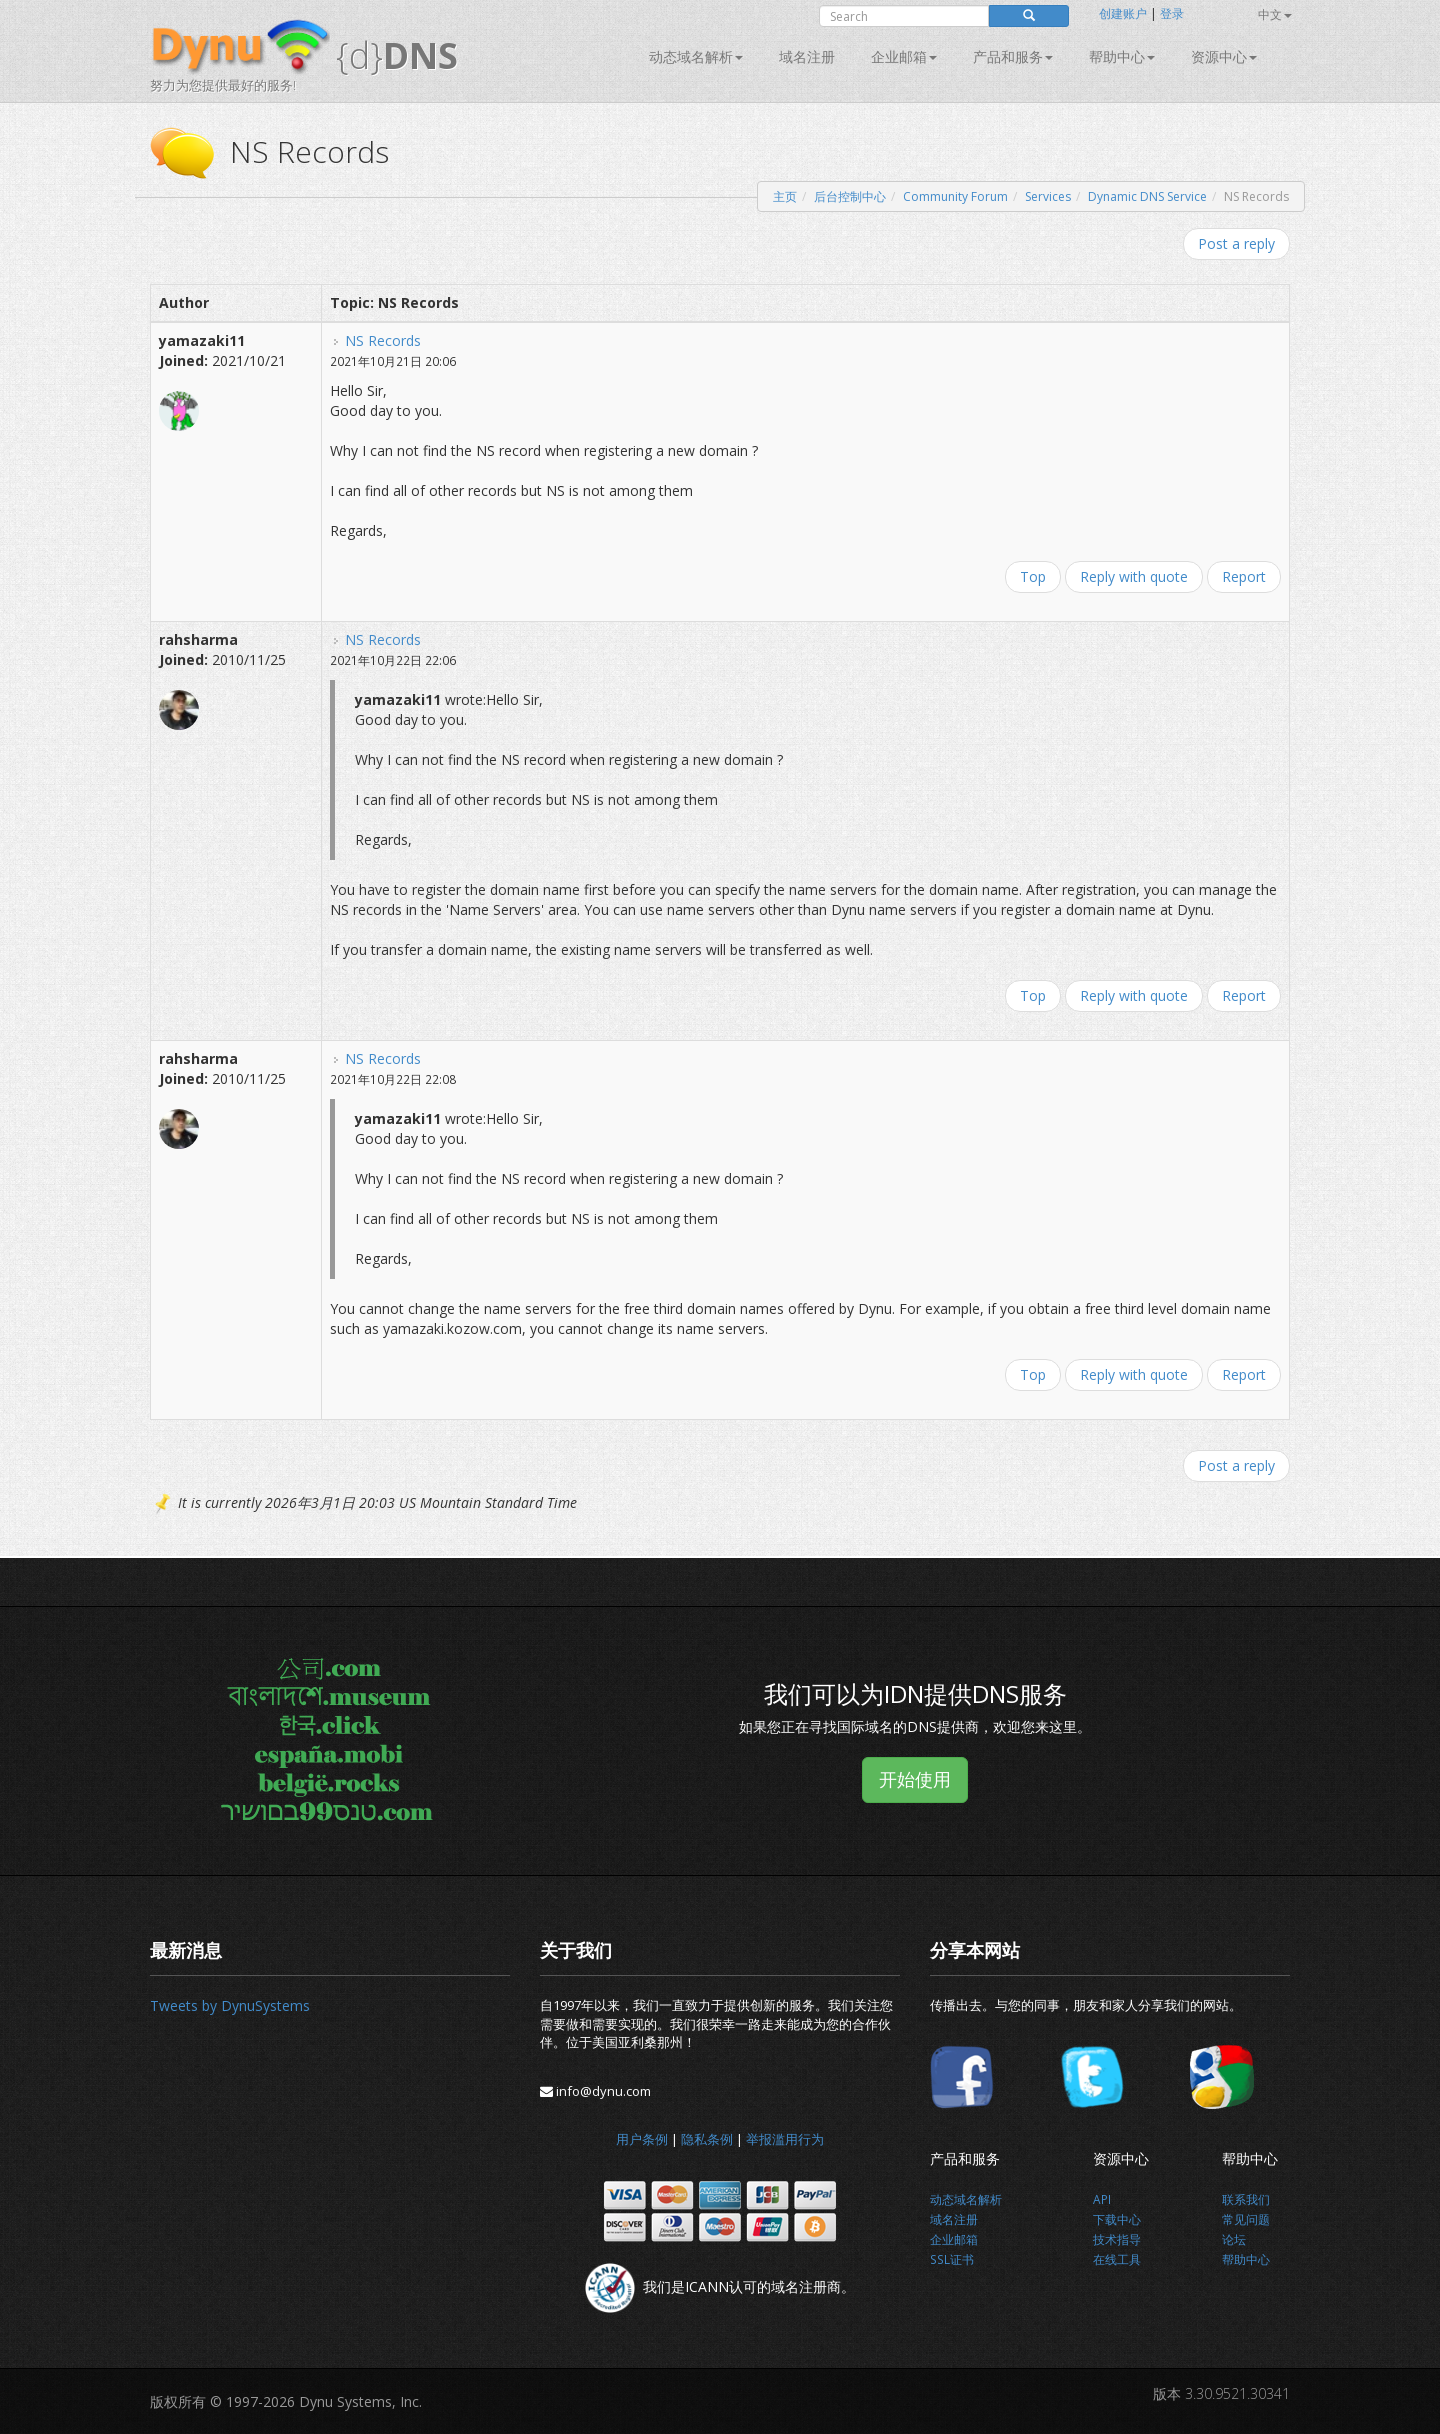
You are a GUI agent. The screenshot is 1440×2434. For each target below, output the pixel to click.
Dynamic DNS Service (1147, 196)
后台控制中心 (850, 196)
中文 (1275, 14)
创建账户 (1123, 13)
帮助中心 (1122, 56)
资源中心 (1224, 56)
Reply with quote (1134, 576)
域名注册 (807, 56)
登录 (1172, 13)
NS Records (383, 340)
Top (1033, 576)
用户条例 (642, 2139)
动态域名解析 (696, 56)
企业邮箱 (904, 56)
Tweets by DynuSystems (230, 2005)
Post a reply (1236, 243)
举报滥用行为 (785, 2139)
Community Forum (955, 196)
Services (1048, 196)
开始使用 (915, 1779)
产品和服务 (1013, 56)
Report (1244, 576)
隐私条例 (707, 2139)
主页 (785, 196)
